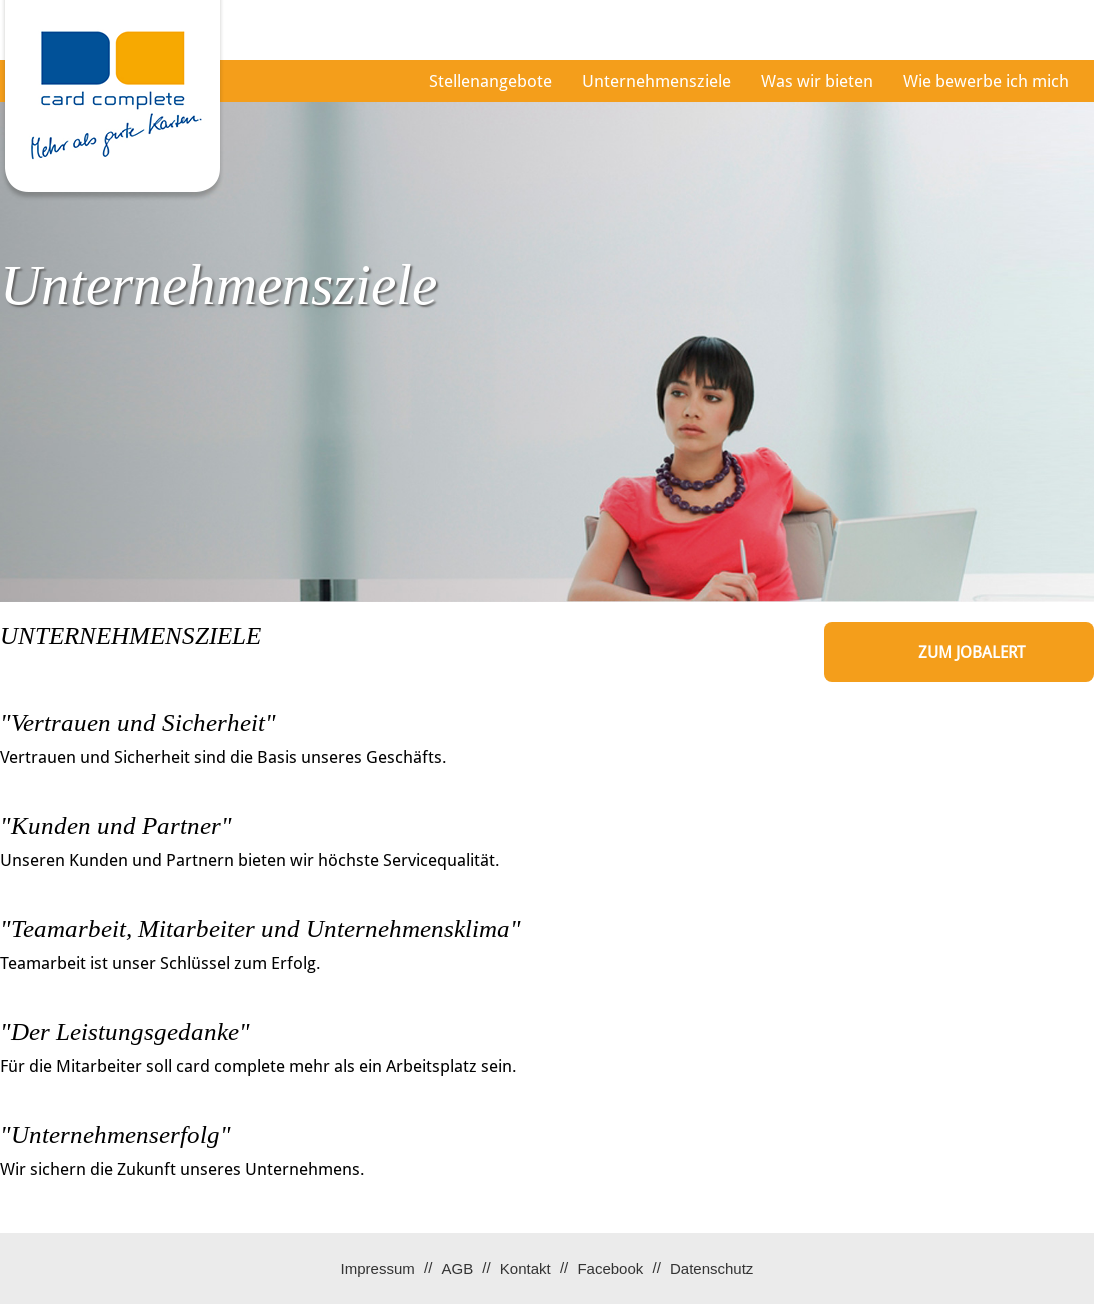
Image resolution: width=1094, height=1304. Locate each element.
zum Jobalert (971, 652)
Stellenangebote (490, 81)
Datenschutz (711, 1268)
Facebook (610, 1268)
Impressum (378, 1268)
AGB (457, 1268)
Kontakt (525, 1268)
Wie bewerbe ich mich (986, 81)
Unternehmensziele (656, 81)
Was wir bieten (817, 81)
